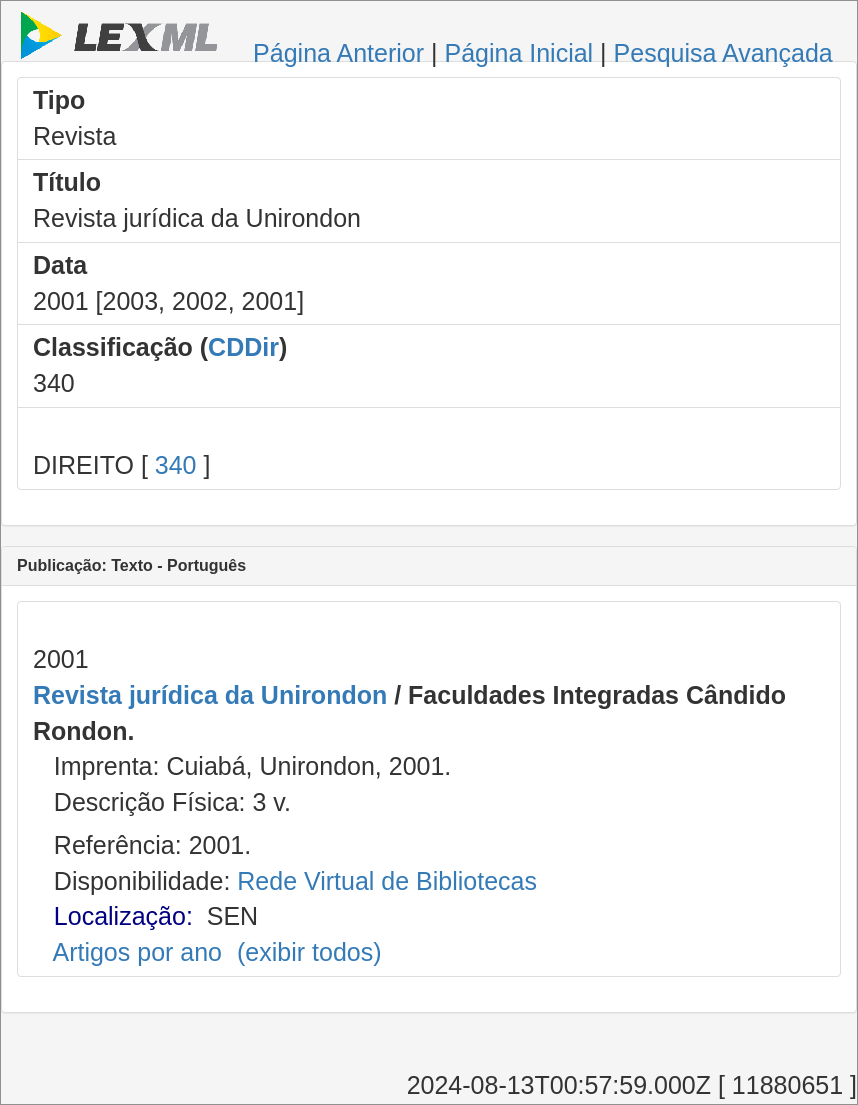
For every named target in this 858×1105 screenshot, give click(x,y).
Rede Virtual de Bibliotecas (387, 881)
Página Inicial (518, 53)
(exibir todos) (309, 952)
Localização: (123, 916)
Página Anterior (338, 53)
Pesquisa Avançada (723, 53)
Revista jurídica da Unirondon (210, 695)
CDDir (243, 347)
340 (176, 465)
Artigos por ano (137, 952)
